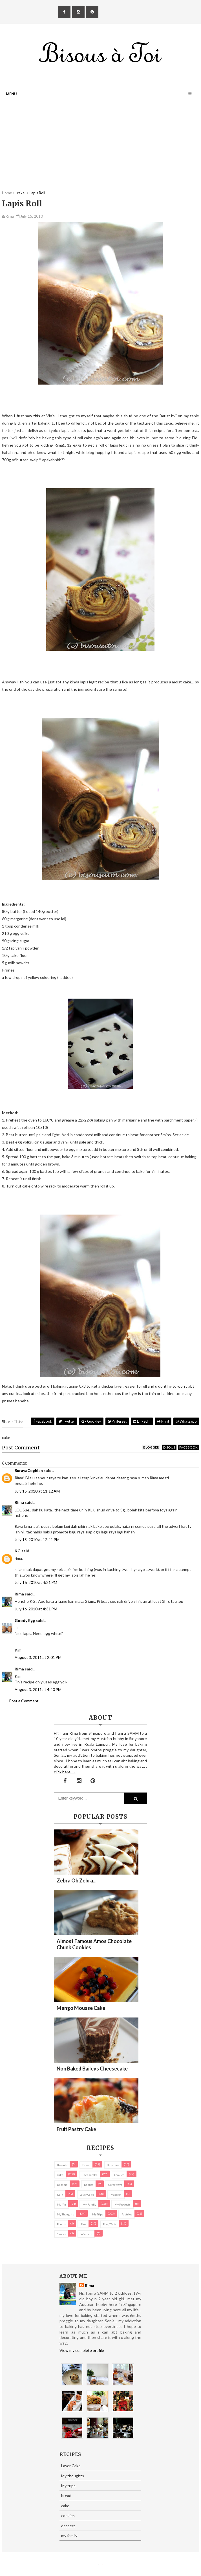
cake (60, 2175)
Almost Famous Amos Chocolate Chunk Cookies (94, 1944)
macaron (116, 2194)
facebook (188, 1447)
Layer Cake (87, 2194)
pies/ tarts (109, 2224)
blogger (151, 1447)
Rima (19, 1502)
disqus (169, 1447)
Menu (11, 94)
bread (86, 2165)
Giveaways (115, 2184)
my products (122, 2204)
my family (89, 2204)
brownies (113, 2165)
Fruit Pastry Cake (76, 2129)
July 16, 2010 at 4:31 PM (36, 1608)
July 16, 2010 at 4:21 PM (36, 1582)
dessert (62, 2184)
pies (83, 2224)
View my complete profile (81, 2350)
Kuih (60, 2194)
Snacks (61, 2234)
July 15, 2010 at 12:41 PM (37, 1539)
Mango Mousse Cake (81, 2008)
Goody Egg (25, 1620)
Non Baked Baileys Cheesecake (92, 2068)
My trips (97, 2214)
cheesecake (90, 2175)
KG (18, 1550)
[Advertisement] (100, 150)
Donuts (88, 2184)
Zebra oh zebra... (76, 1880)
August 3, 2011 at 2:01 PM (38, 1657)
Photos (61, 2224)
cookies (119, 2175)
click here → (64, 1771)
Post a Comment (24, 1700)
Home (7, 193)
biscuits (62, 2165)
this (36, 415)
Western (86, 2234)
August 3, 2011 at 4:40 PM (38, 1689)
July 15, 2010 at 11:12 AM (37, 1491)
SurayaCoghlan (29, 1470)
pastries (127, 2214)
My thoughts (65, 2214)
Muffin (61, 2204)
